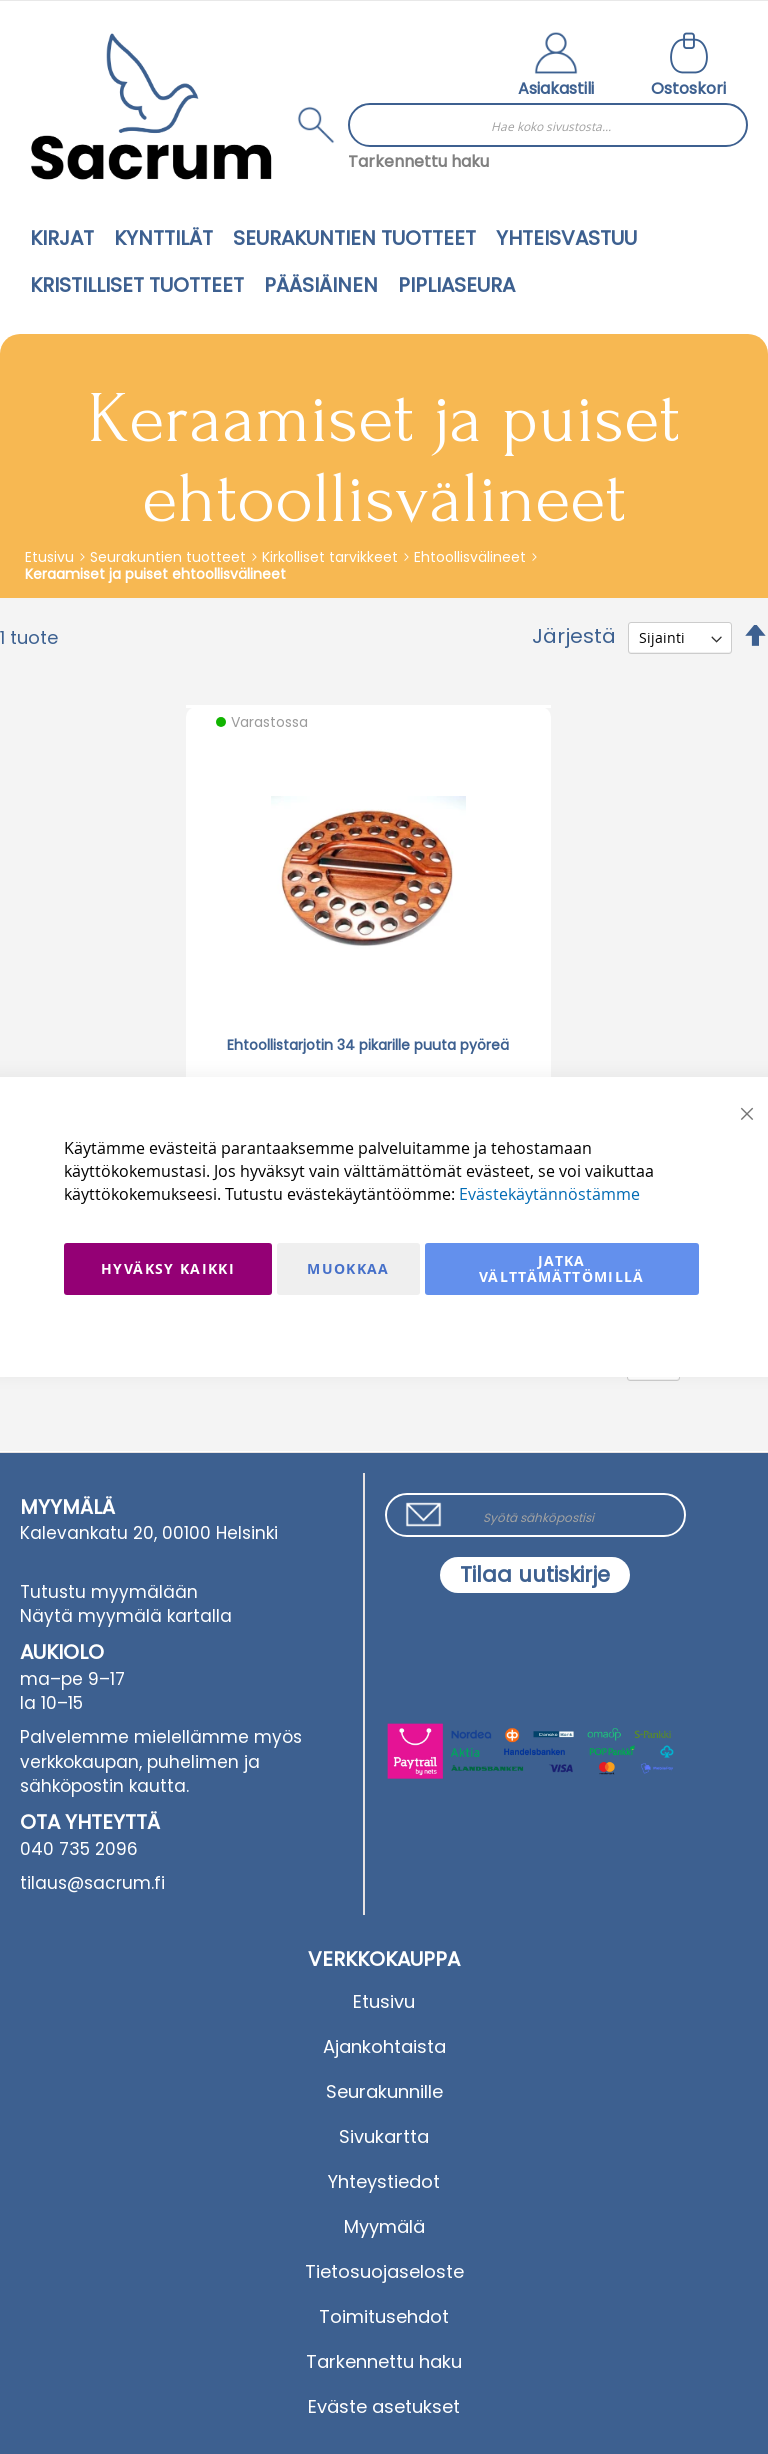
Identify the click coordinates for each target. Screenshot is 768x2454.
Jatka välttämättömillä (562, 1268)
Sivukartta (384, 2136)
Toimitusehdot (384, 2316)
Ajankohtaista (384, 2046)
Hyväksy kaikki (168, 1268)
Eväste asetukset (384, 2406)
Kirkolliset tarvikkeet (332, 557)
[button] (556, 67)
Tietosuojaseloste (384, 2271)
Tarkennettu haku (418, 161)
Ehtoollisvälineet (472, 557)
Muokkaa (348, 1268)
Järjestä (574, 636)
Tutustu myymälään (109, 1592)
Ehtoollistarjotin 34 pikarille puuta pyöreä (368, 1045)
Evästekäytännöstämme (549, 1194)
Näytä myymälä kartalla (126, 1616)
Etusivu (51, 557)
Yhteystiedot (384, 2181)
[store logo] (151, 106)
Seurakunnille (384, 2091)
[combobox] (548, 125)
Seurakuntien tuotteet (170, 557)
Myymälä (384, 2226)
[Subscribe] (535, 1575)
